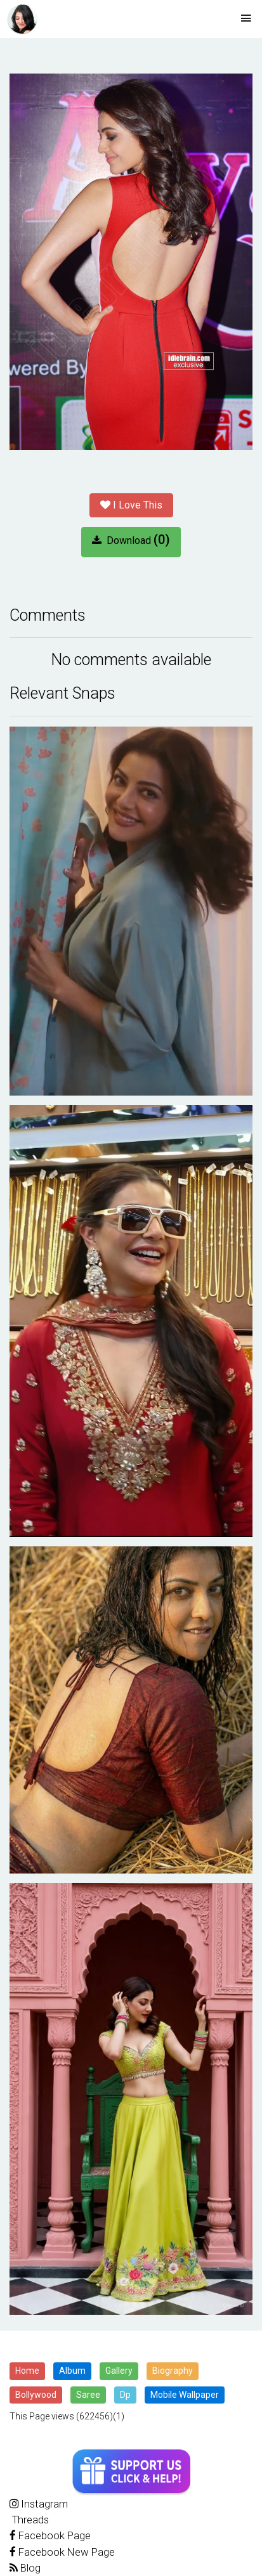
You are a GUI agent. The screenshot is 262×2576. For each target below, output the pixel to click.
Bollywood (35, 2395)
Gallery (119, 2371)
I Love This (131, 505)
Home (27, 2371)
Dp (125, 2395)
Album (72, 2371)
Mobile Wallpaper (184, 2395)
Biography (172, 2371)
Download (131, 539)
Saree (88, 2395)
